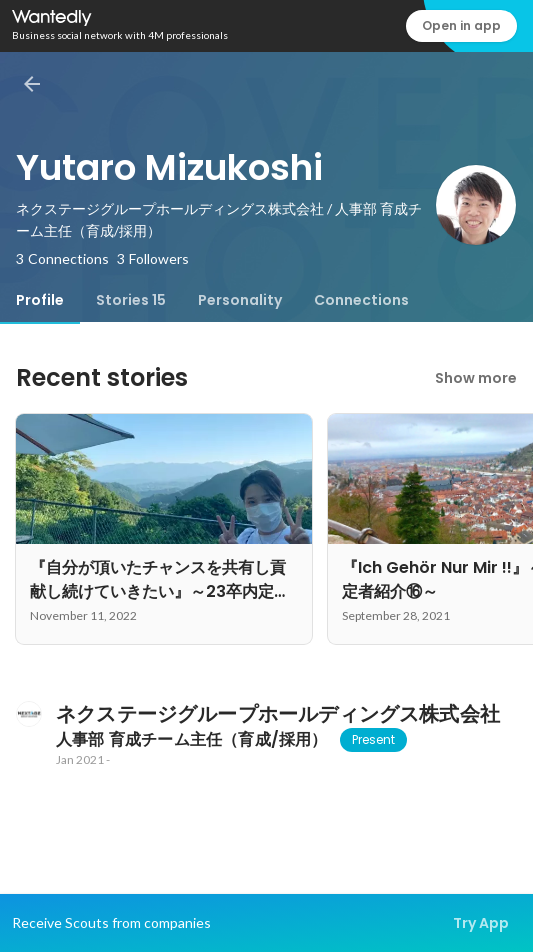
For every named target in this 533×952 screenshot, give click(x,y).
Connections (361, 300)
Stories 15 (131, 300)
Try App (481, 923)
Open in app (461, 25)
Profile (40, 300)
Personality (240, 300)
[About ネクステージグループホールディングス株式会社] (28, 714)
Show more (476, 378)
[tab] (40, 300)
